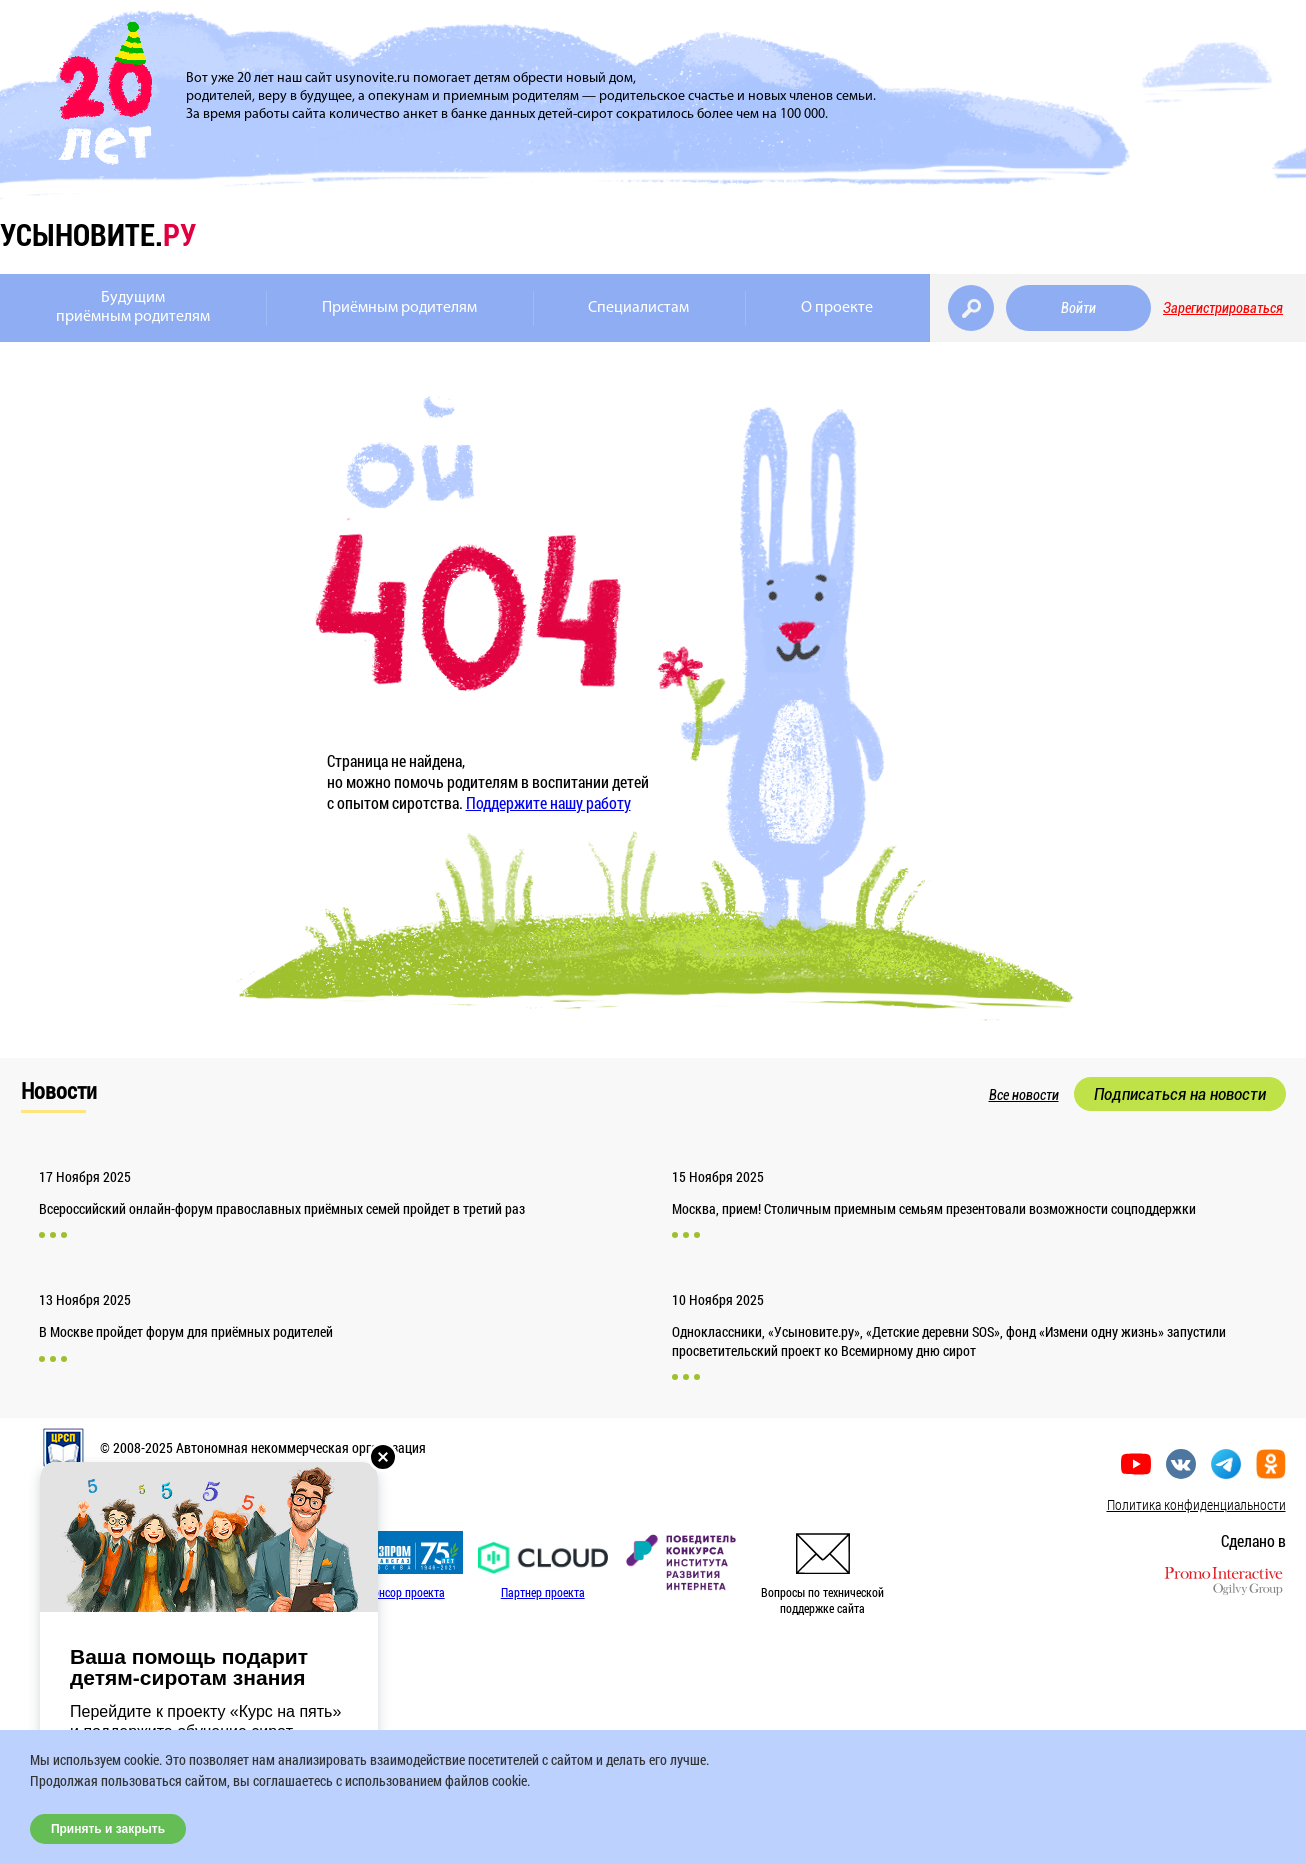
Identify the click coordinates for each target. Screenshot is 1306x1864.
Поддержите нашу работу (548, 802)
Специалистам (638, 308)
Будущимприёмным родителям (133, 307)
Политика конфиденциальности (1196, 1504)
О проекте (837, 308)
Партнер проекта (543, 1592)
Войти (1078, 308)
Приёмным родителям (399, 308)
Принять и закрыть (108, 1829)
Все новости (1024, 1095)
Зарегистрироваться (1223, 308)
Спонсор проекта (403, 1592)
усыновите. (98, 234)
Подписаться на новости (1180, 1094)
